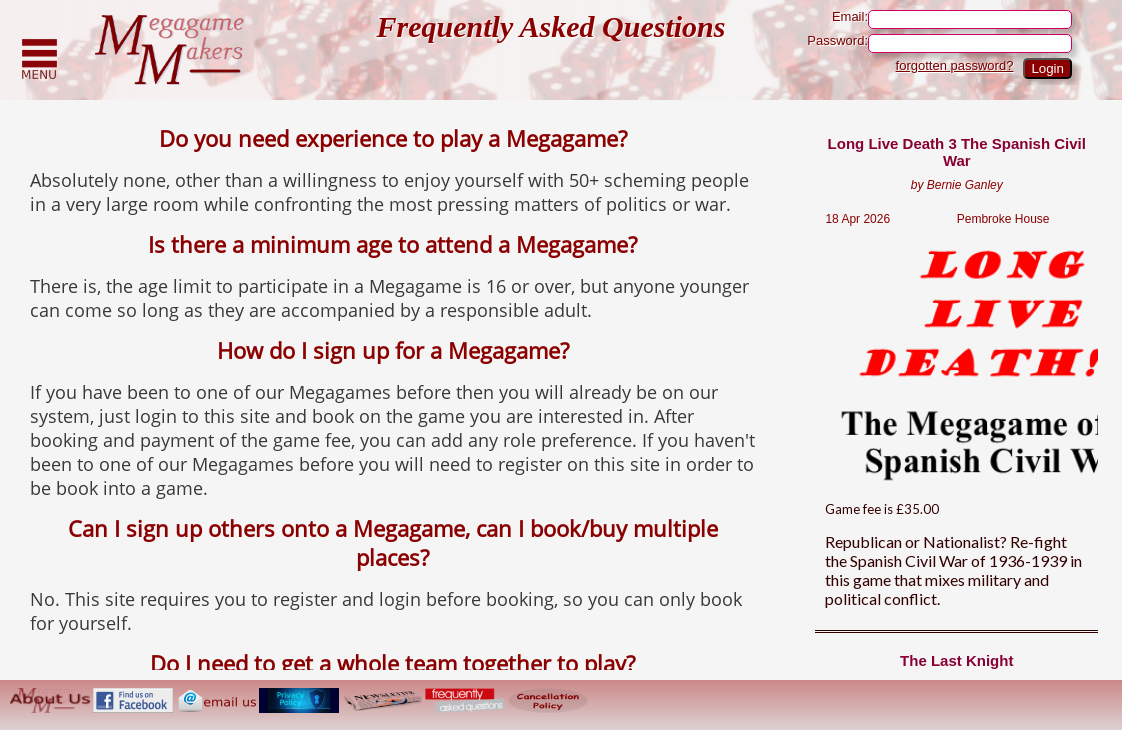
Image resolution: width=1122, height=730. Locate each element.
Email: (952, 19)
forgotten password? (955, 65)
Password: (939, 43)
